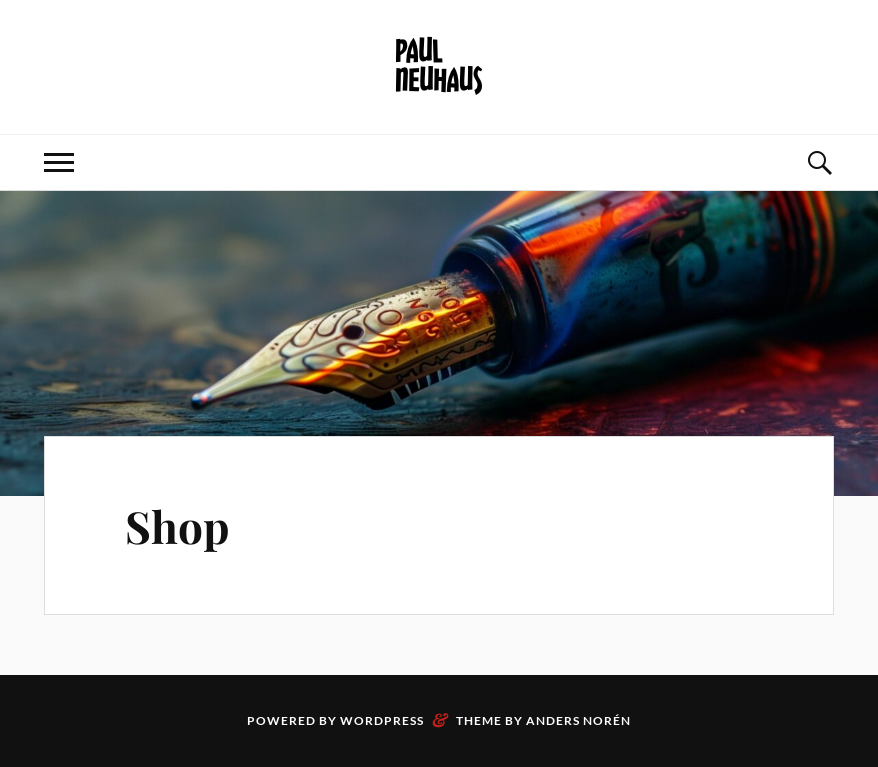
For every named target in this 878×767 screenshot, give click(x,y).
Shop (177, 525)
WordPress (382, 720)
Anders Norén (578, 720)
